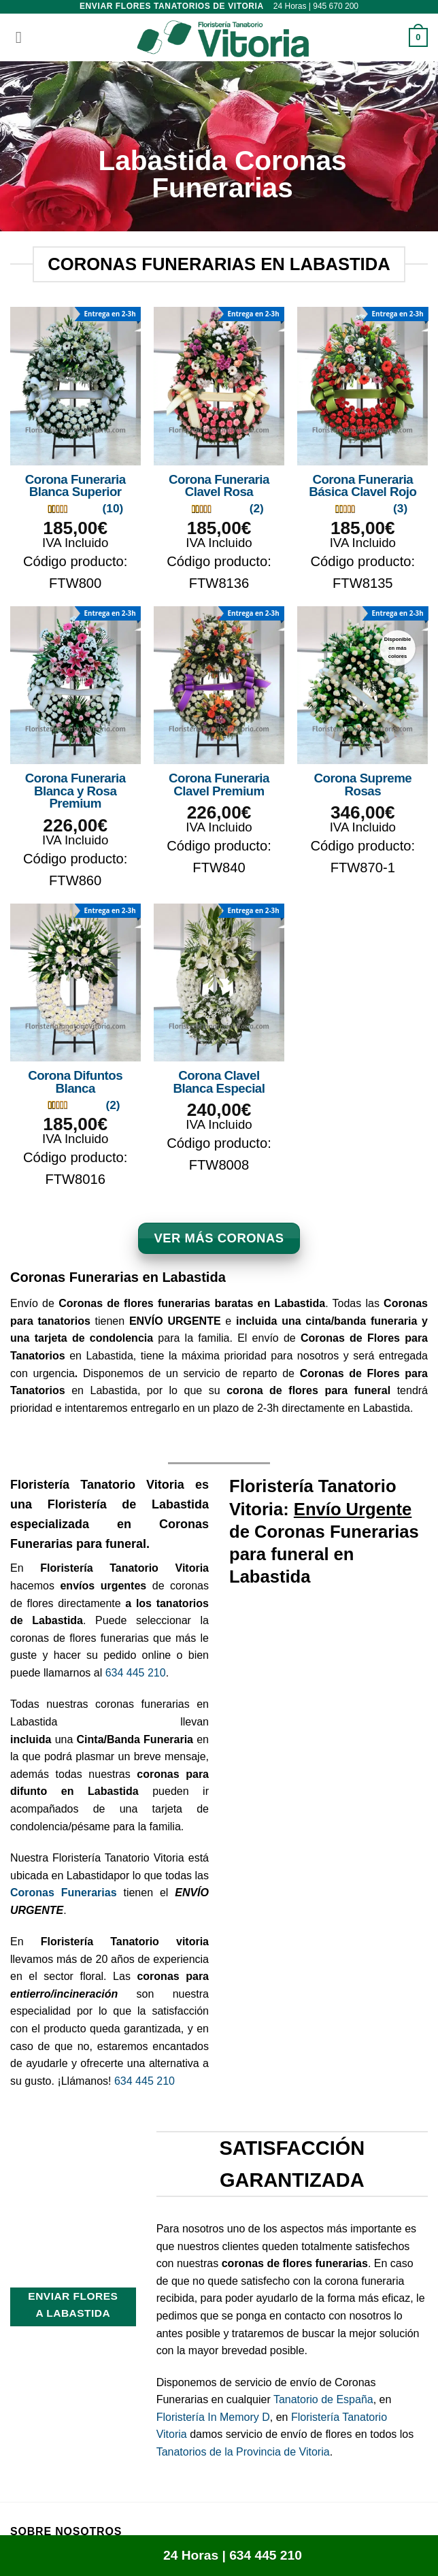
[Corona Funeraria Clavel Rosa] (219, 386)
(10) (113, 508)
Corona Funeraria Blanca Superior (75, 486)
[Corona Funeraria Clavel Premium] (219, 685)
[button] (18, 37)
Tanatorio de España (323, 2399)
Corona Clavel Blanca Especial (219, 1082)
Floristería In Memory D (213, 2417)
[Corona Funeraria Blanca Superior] (75, 386)
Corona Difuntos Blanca (75, 1082)
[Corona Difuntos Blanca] (75, 983)
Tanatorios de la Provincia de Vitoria (243, 2452)
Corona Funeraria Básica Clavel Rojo (362, 486)
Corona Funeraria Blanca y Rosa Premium (75, 791)
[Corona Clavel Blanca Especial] (219, 983)
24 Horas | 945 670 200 (315, 6)
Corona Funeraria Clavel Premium (219, 784)
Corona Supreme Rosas (362, 784)
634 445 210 (135, 1673)
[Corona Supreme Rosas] (362, 685)
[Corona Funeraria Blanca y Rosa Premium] (75, 685)
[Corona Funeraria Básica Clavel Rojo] (362, 386)
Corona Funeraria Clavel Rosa (219, 486)
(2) (257, 508)
